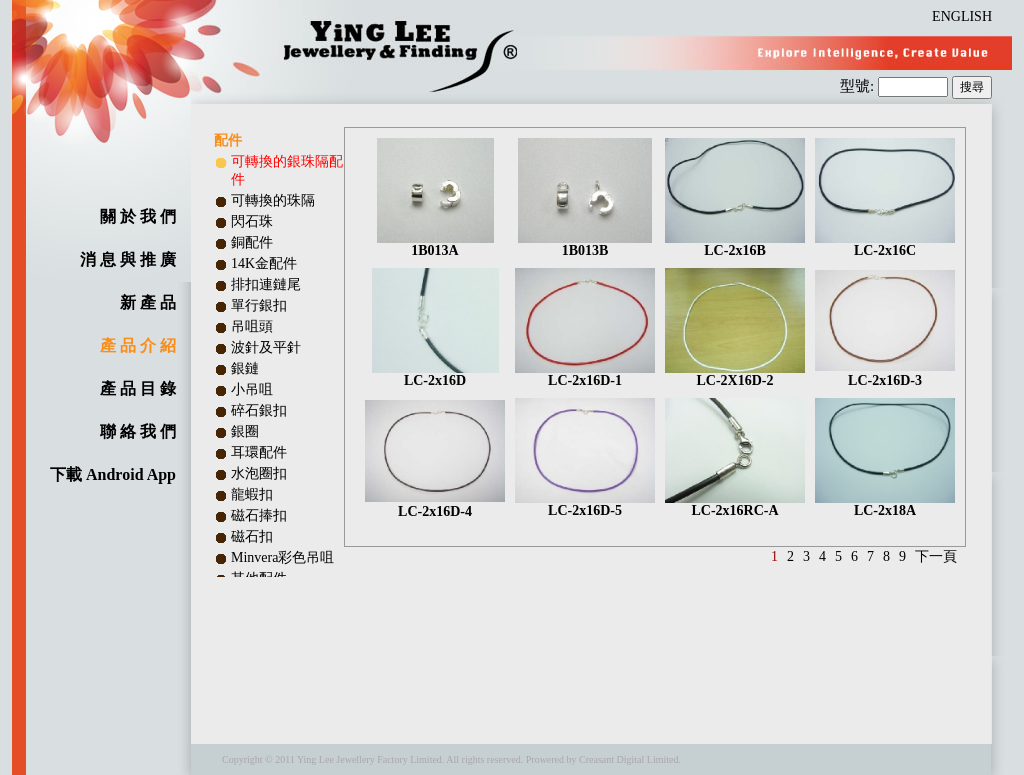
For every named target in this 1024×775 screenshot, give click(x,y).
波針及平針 (266, 347)
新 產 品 (148, 302)
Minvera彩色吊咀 (282, 557)
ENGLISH (962, 16)
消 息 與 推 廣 (128, 259)
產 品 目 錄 (138, 388)
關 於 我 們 (138, 216)
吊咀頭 (252, 326)
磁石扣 (252, 536)
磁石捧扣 (259, 515)
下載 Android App (113, 474)
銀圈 (245, 431)
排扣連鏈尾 (266, 284)
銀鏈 (245, 368)
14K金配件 (264, 263)
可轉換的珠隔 (273, 200)
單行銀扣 (259, 305)
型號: (859, 86)
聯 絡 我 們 (138, 431)
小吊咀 (252, 389)
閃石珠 (252, 221)
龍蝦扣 (252, 494)
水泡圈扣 (259, 473)
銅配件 (252, 242)
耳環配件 (259, 452)
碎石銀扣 (259, 410)
